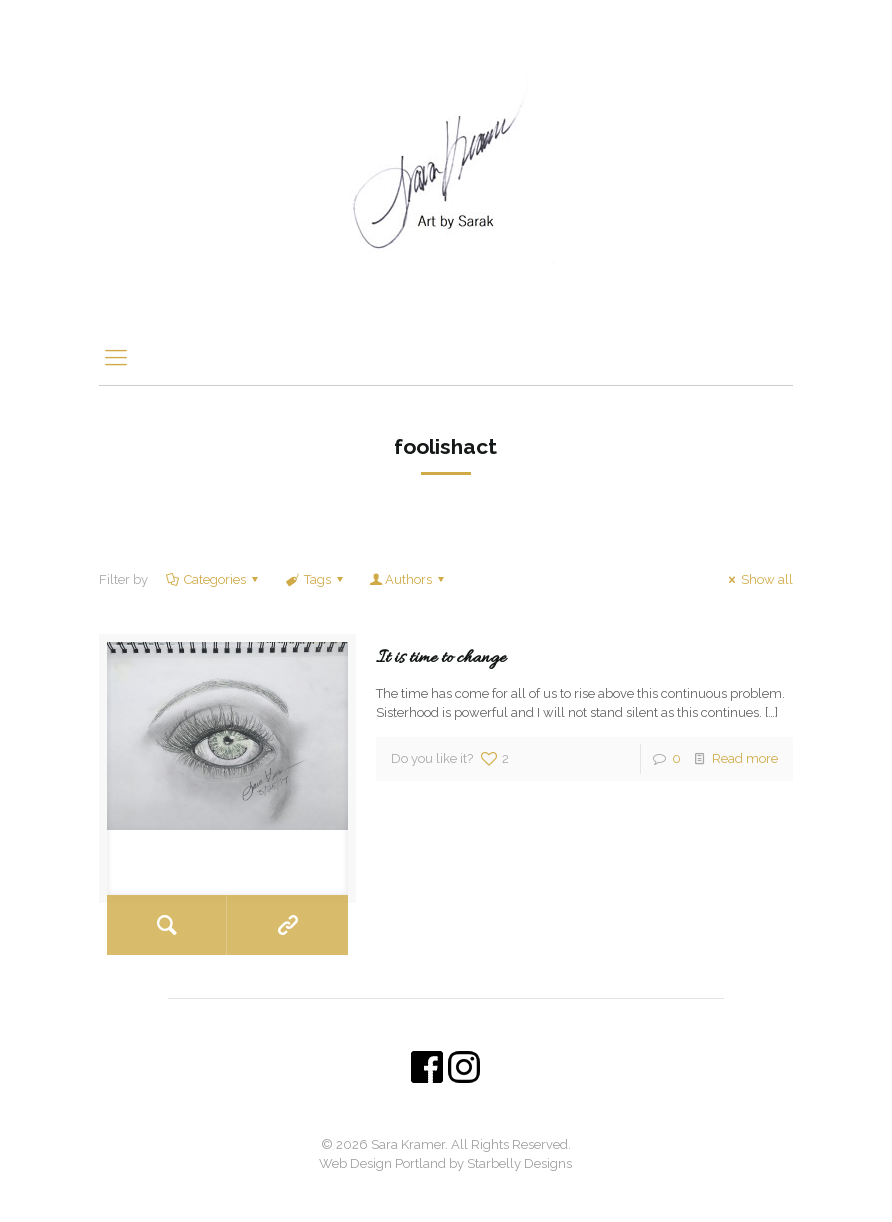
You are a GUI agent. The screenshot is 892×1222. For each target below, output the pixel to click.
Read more (745, 758)
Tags (315, 579)
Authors (408, 579)
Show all (758, 579)
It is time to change (441, 658)
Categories (213, 579)
